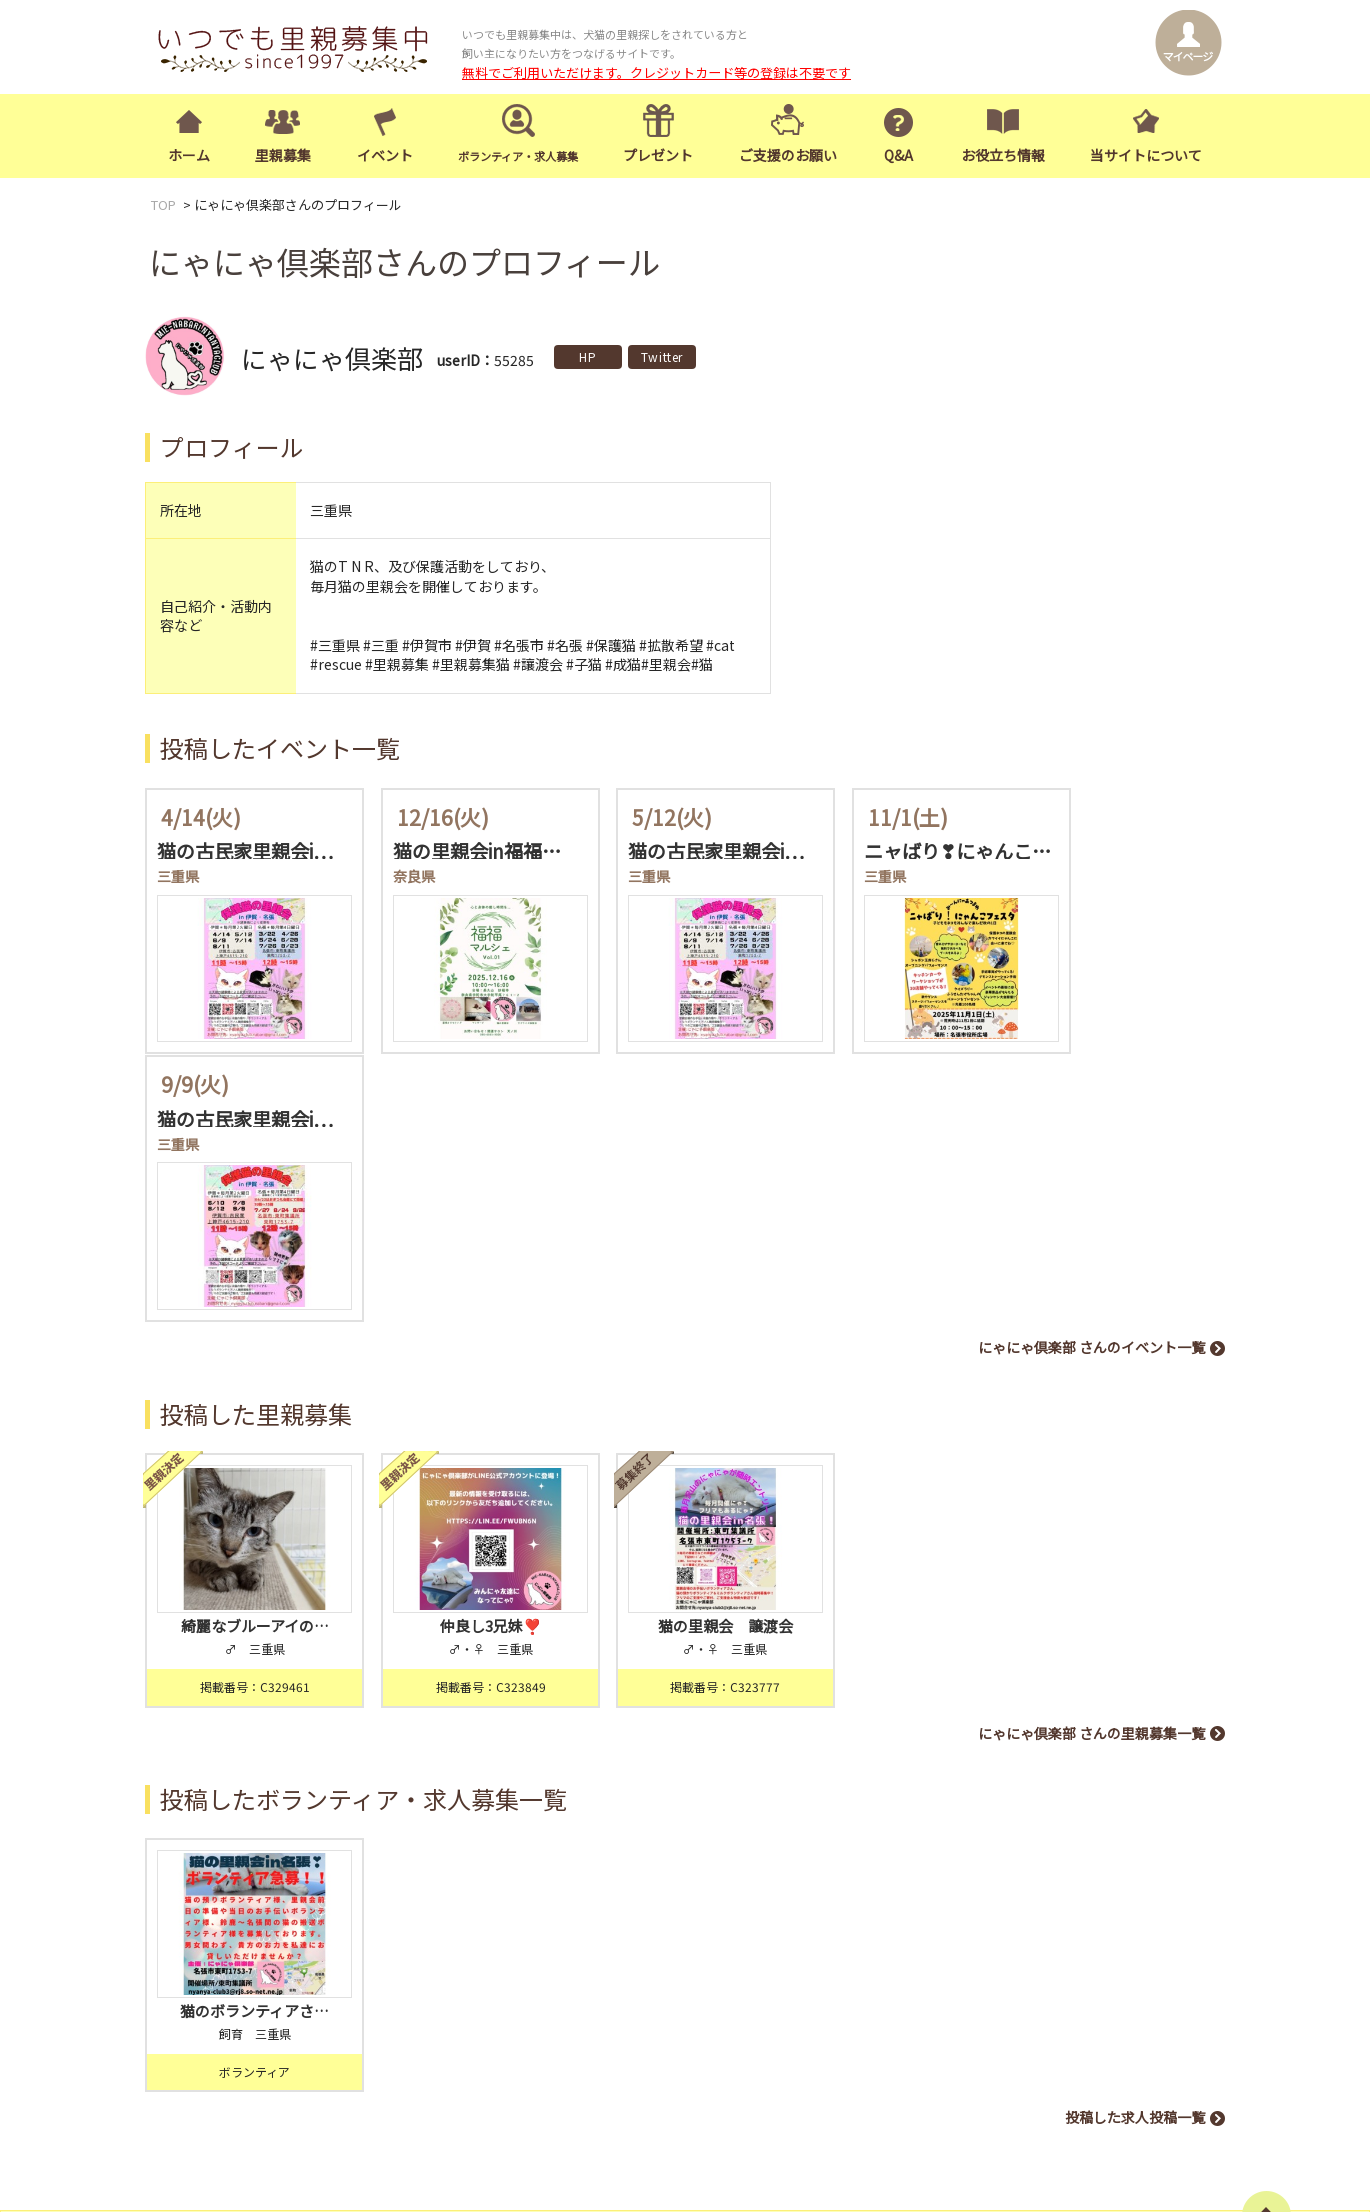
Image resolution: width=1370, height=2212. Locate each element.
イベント (385, 156)
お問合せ (1019, 1976)
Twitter (662, 356)
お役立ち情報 (1003, 156)
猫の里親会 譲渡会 (684, 1333)
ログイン (603, 1961)
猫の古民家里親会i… (245, 851)
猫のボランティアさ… (246, 1705)
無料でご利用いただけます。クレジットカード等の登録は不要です (656, 72)
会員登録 (499, 1961)
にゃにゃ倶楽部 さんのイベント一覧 (1091, 1067)
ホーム (189, 156)
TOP (163, 205)
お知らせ (1088, 1976)
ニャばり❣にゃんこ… (908, 851)
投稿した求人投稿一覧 (1135, 1812)
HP (587, 356)
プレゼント (658, 156)
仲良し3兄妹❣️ (466, 1333)
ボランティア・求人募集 (1037, 1947)
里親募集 (283, 156)
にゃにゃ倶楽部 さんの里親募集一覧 (1091, 1440)
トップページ (772, 1947)
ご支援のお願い (788, 156)
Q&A (898, 156)
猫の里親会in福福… (460, 851)
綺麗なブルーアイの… (247, 1333)
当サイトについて (1146, 156)
